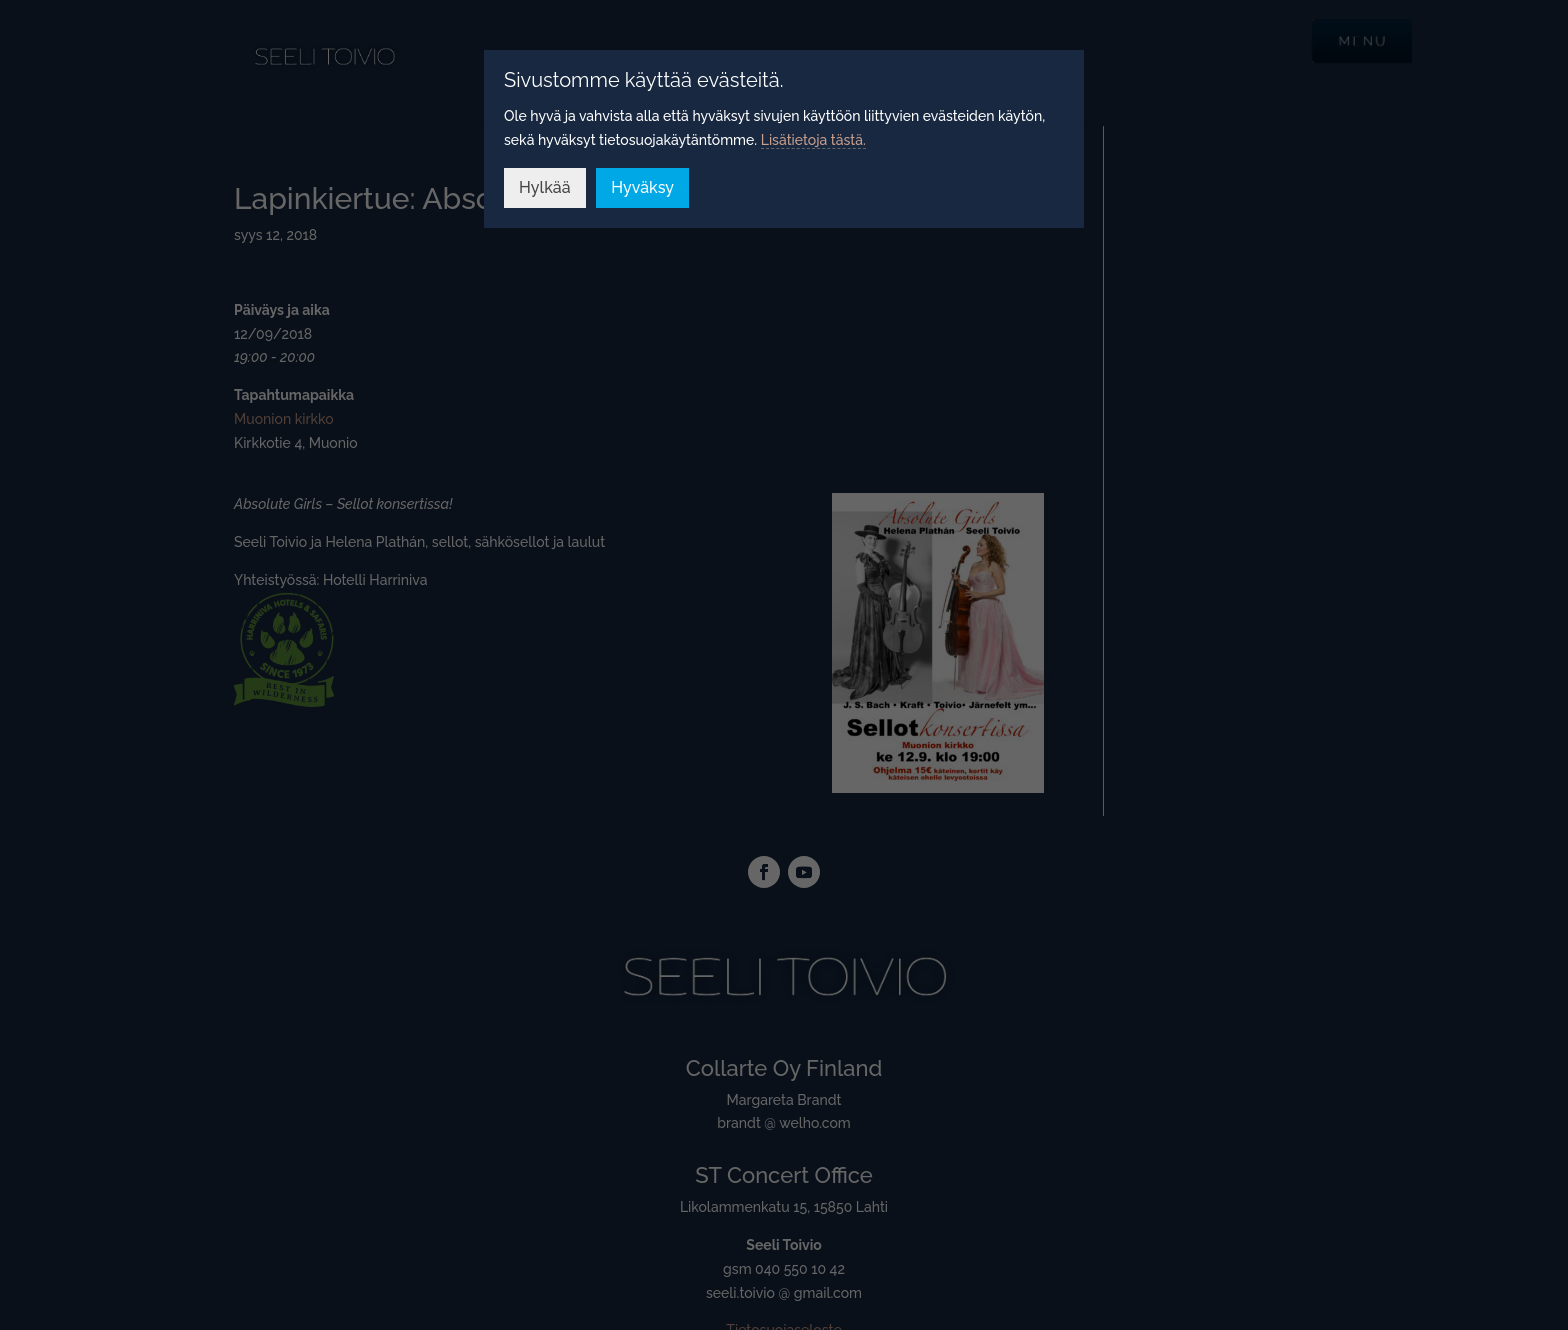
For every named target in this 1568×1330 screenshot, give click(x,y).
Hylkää (545, 187)
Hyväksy (642, 187)
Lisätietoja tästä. (813, 140)
